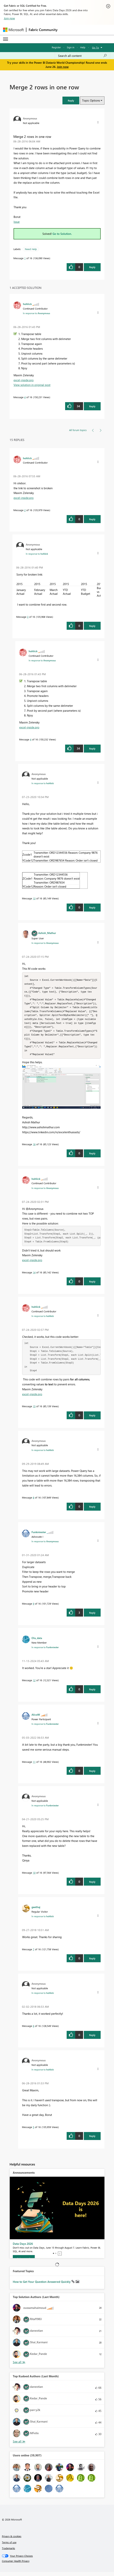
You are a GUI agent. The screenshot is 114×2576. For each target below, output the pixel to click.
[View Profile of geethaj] (36, 1911)
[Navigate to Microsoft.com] (13, 30)
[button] (70, 100)
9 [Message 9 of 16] (33, 1607)
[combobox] (82, 55)
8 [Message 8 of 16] (33, 1501)
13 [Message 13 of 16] (34, 898)
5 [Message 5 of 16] (33, 2131)
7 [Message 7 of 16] (33, 1953)
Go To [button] (95, 47)
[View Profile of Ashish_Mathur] (47, 933)
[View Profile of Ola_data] (37, 1642)
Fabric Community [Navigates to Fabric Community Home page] (43, 29)
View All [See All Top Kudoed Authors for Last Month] (19, 2445)
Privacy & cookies (11, 2540)
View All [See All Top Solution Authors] (19, 2366)
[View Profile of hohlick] (27, 304)
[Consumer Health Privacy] (57, 2565)
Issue (17, 222)
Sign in (70, 47)
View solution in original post (32, 385)
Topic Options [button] (91, 100)
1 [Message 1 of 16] (25, 258)
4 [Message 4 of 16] (25, 397)
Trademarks (8, 2552)
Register (56, 47)
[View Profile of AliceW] (36, 1718)
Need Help (31, 249)
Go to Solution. (62, 234)
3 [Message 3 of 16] (27, 616)
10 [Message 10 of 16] (34, 1876)
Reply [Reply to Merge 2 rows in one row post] (92, 267)
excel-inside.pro (24, 380)
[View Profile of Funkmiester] (39, 1536)
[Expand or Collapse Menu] (5, 39)
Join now (9, 18)
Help (82, 47)
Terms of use (9, 2546)
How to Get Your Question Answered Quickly (42, 2286)
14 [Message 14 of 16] (34, 1276)
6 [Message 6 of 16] (33, 2029)
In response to (36, 313)
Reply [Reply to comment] (92, 406)
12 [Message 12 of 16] (34, 1684)
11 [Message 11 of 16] (34, 1765)
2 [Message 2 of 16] (25, 510)
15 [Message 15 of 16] (34, 1410)
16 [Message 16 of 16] (34, 1148)
